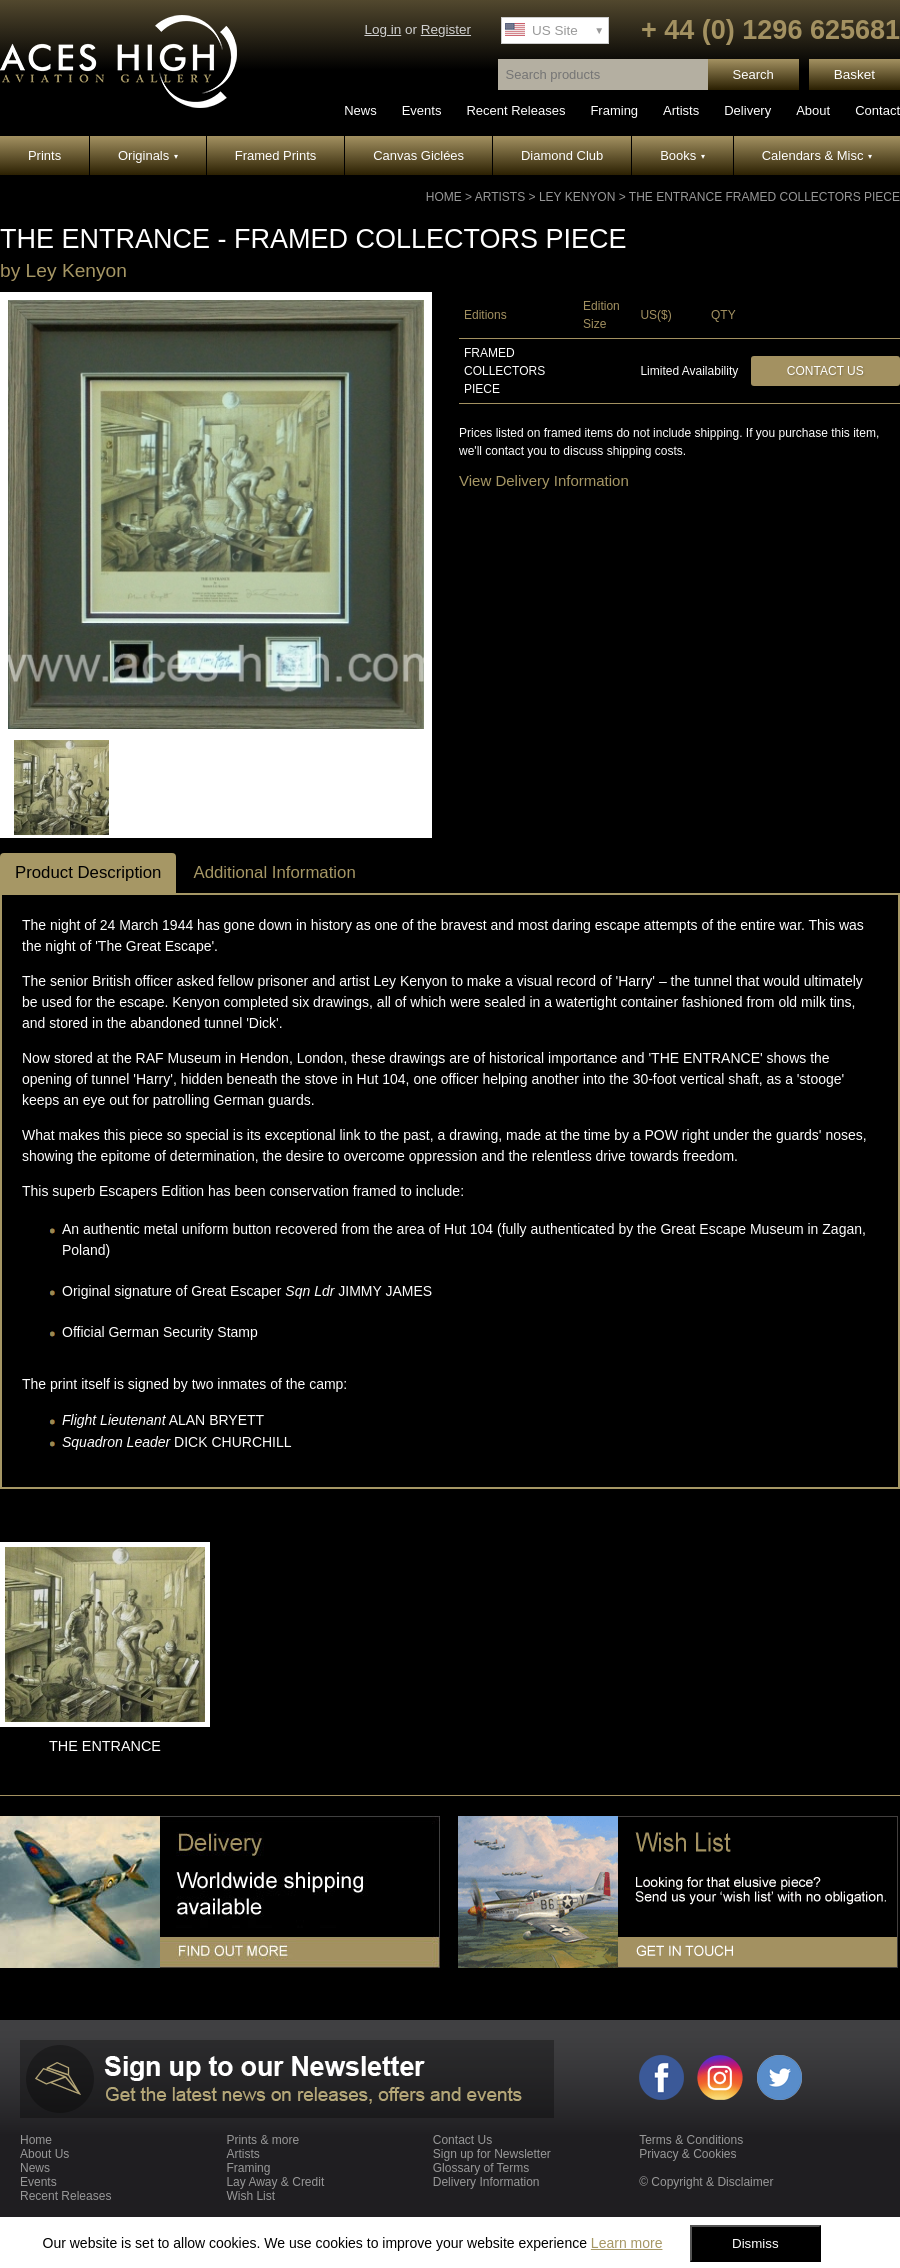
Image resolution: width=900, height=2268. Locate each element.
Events (422, 110)
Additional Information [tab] (274, 872)
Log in (382, 29)
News (360, 110)
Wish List (250, 2196)
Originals (148, 155)
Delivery (747, 110)
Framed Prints (276, 155)
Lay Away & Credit (275, 2182)
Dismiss (755, 2243)
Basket (854, 74)
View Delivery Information (544, 480)
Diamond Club (562, 155)
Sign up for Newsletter (492, 2154)
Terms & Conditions (691, 2140)
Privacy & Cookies (687, 2154)
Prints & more (262, 2140)
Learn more (627, 2243)
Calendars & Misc (817, 155)
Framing (614, 110)
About (813, 110)
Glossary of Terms (481, 2168)
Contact (877, 110)
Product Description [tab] (88, 872)
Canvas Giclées (418, 155)
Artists (681, 110)
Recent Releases (515, 110)
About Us (44, 2154)
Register (446, 29)
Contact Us (825, 371)
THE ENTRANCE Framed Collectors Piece (764, 197)
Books (682, 155)
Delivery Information (486, 2182)
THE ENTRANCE (105, 1746)
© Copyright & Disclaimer (706, 2182)
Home (444, 197)
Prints (44, 155)
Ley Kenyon (577, 197)
